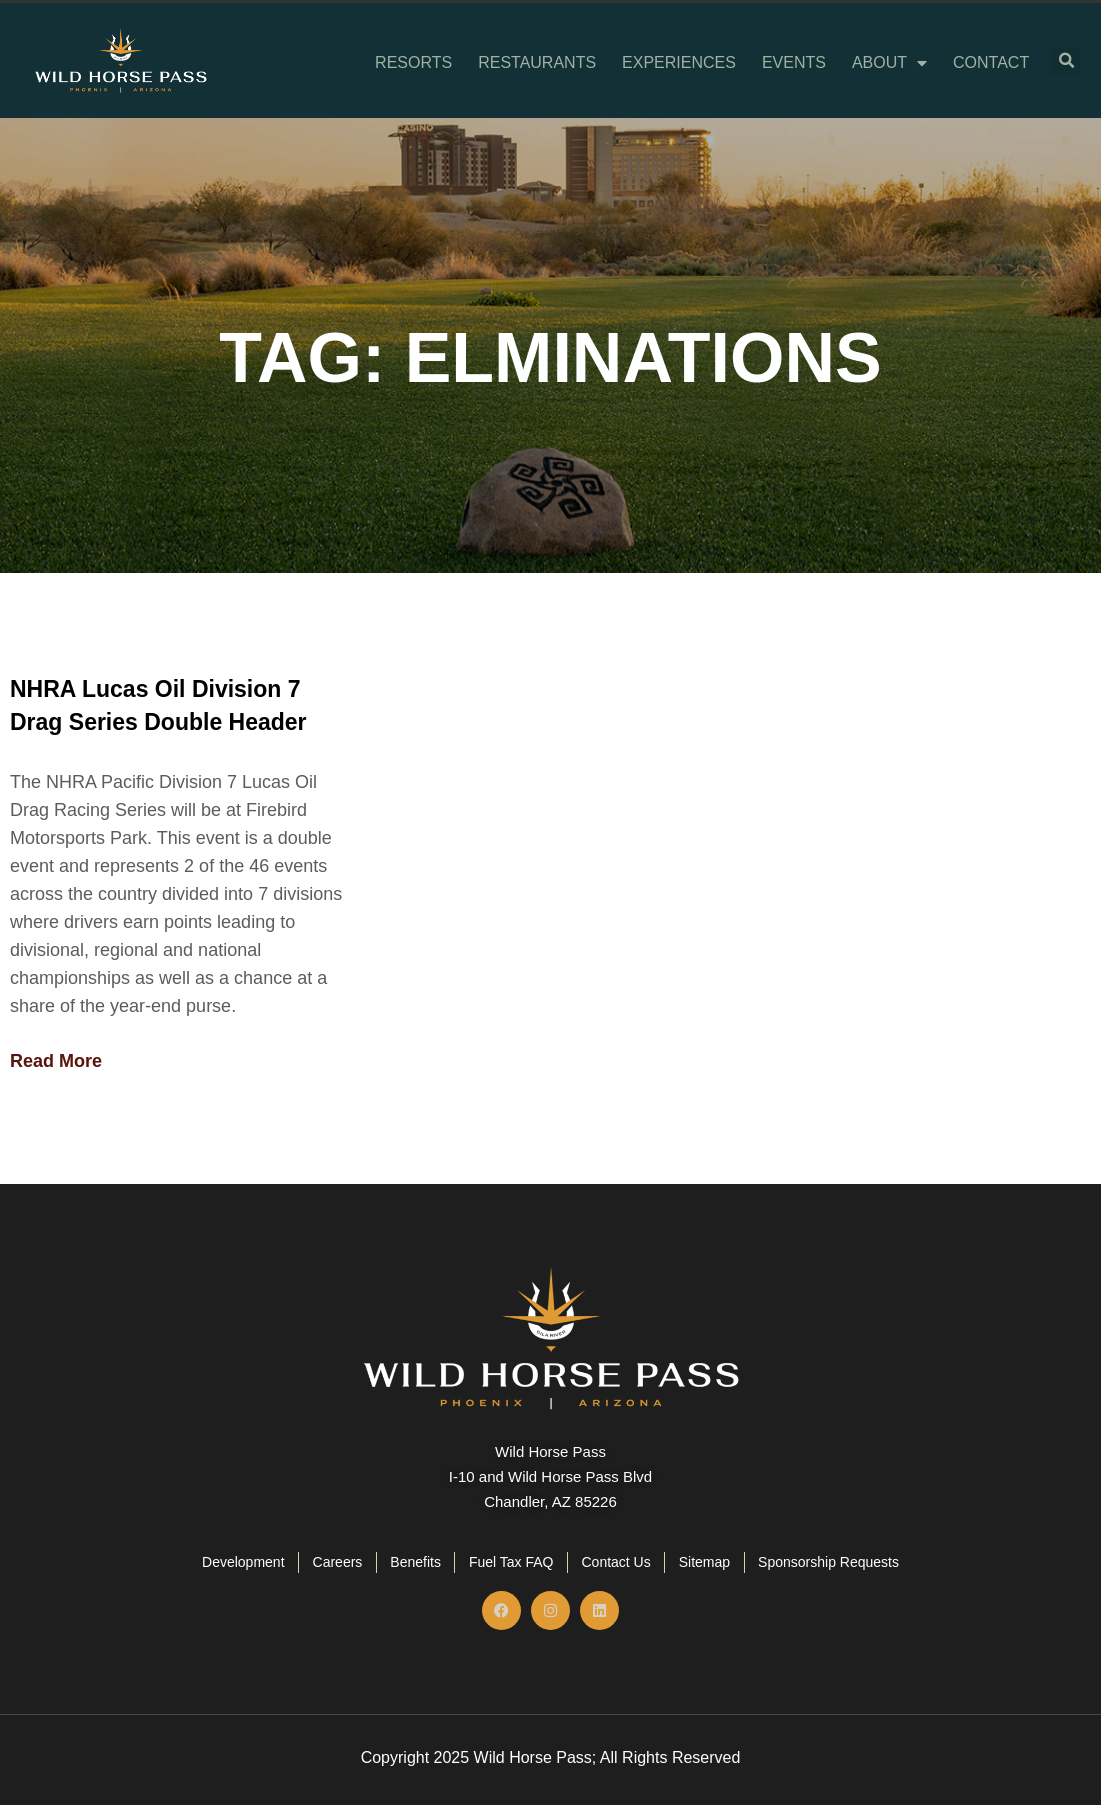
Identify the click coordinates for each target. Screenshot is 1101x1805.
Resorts (413, 63)
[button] (1066, 61)
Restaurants (537, 63)
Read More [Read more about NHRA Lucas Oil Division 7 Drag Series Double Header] (56, 1061)
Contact (991, 63)
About (889, 63)
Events (794, 63)
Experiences (679, 63)
